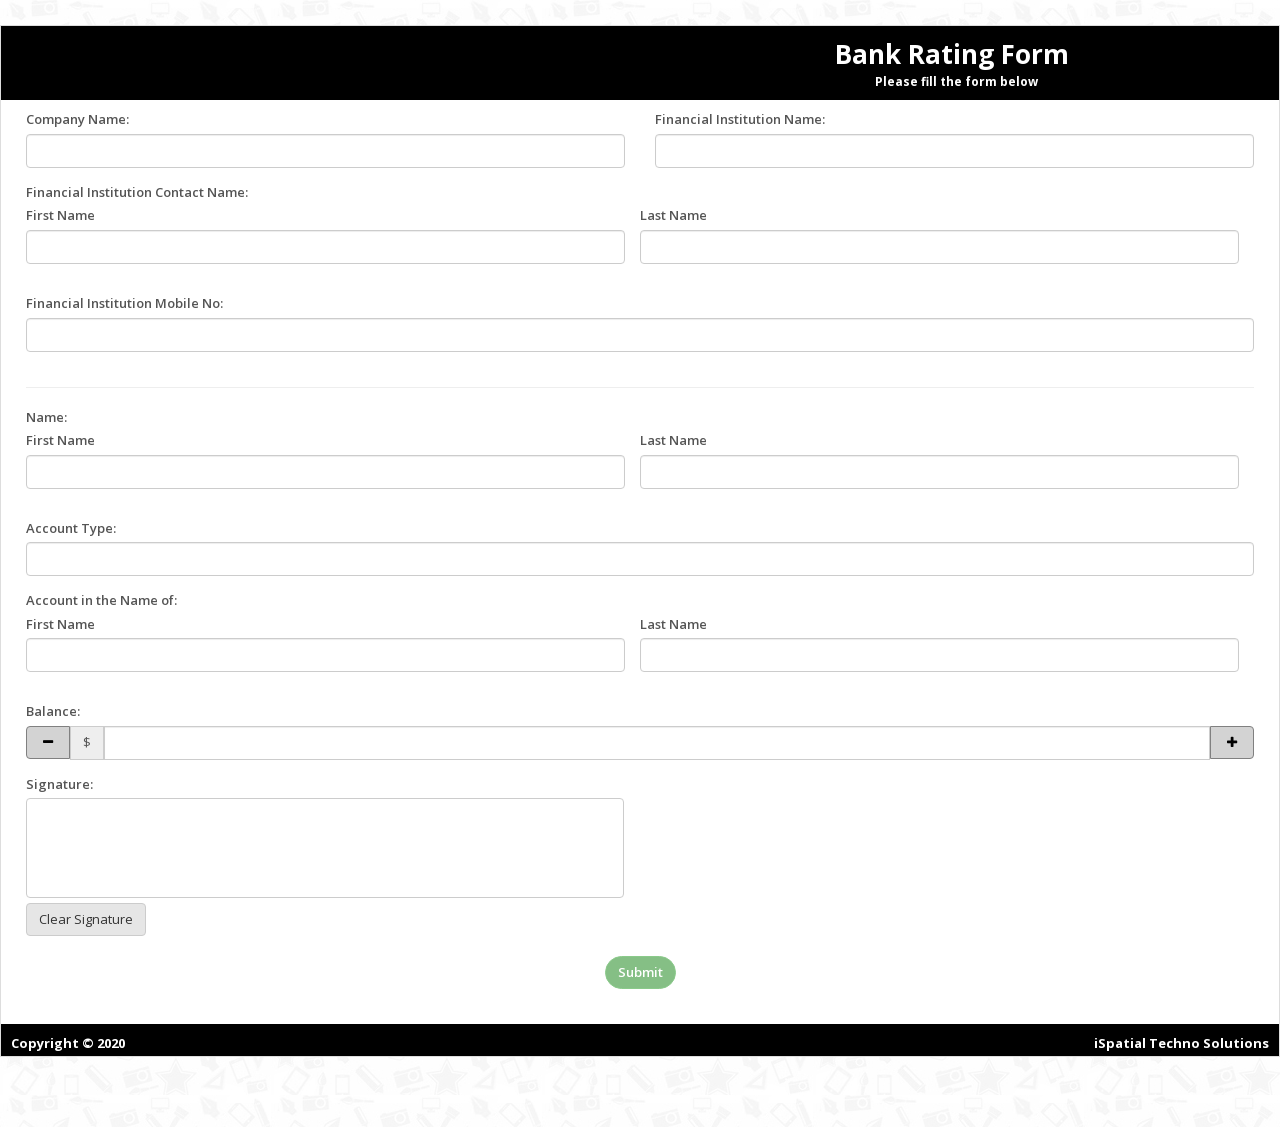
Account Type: (71, 528)
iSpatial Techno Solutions (1181, 1043)
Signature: (59, 784)
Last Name (673, 215)
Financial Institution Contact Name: (137, 192)
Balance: (53, 711)
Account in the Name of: (101, 600)
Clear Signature (86, 919)
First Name (60, 215)
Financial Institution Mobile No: (124, 303)
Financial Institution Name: (740, 119)
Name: (46, 417)
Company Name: (77, 119)
